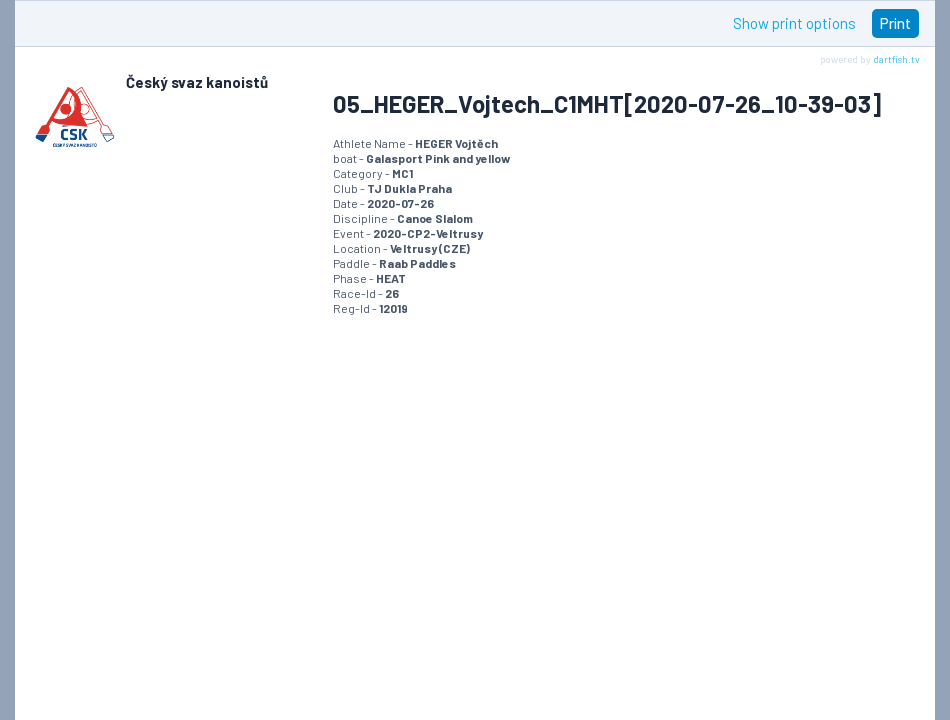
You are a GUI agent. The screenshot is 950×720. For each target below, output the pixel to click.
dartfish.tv (896, 59)
